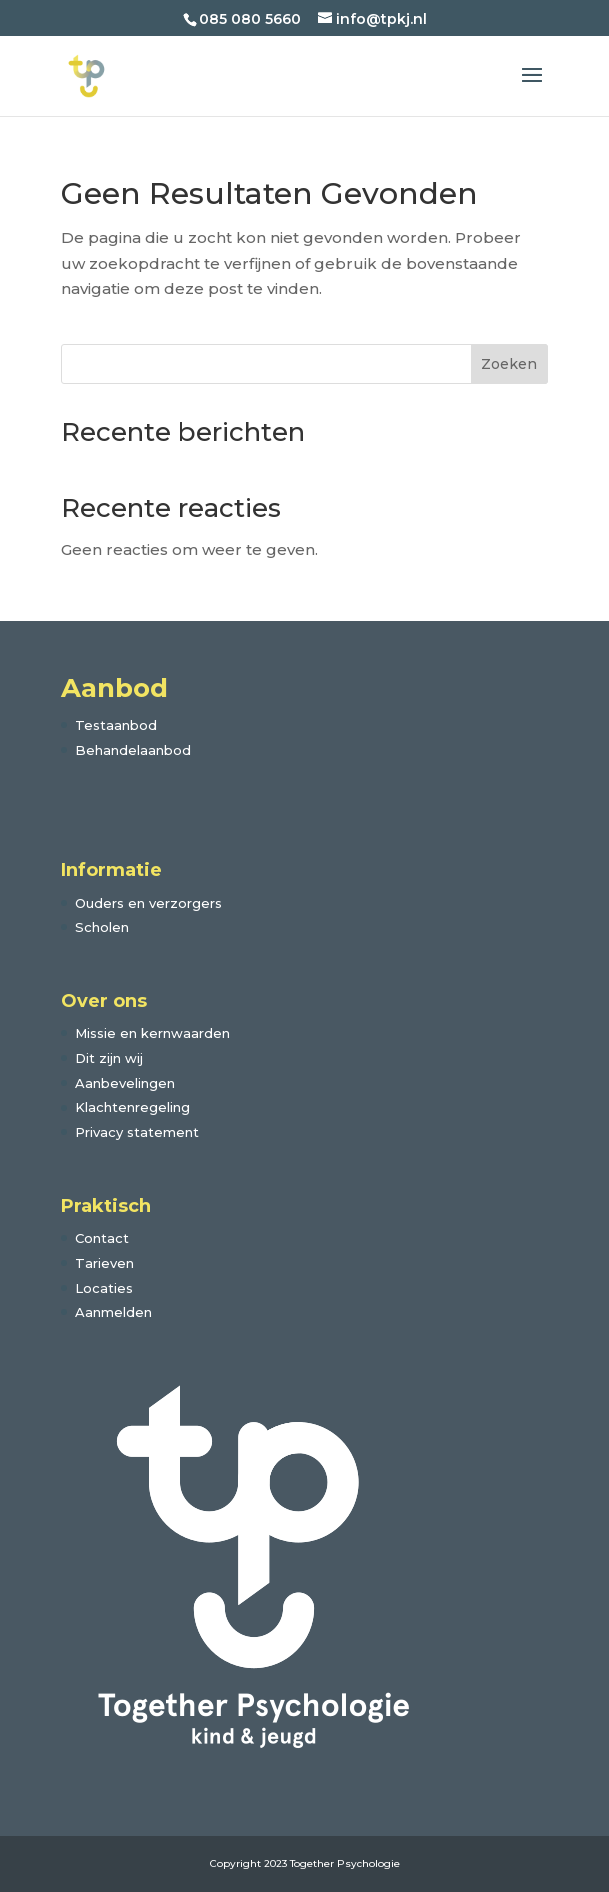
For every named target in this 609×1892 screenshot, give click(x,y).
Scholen (102, 927)
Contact (102, 1238)
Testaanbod (116, 725)
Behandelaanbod (133, 750)
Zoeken (509, 364)
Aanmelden (113, 1312)
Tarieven (104, 1263)
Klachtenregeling (132, 1107)
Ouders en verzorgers (148, 903)
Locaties (104, 1288)
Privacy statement (137, 1132)
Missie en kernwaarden (152, 1033)
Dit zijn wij (109, 1058)
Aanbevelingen (125, 1083)
